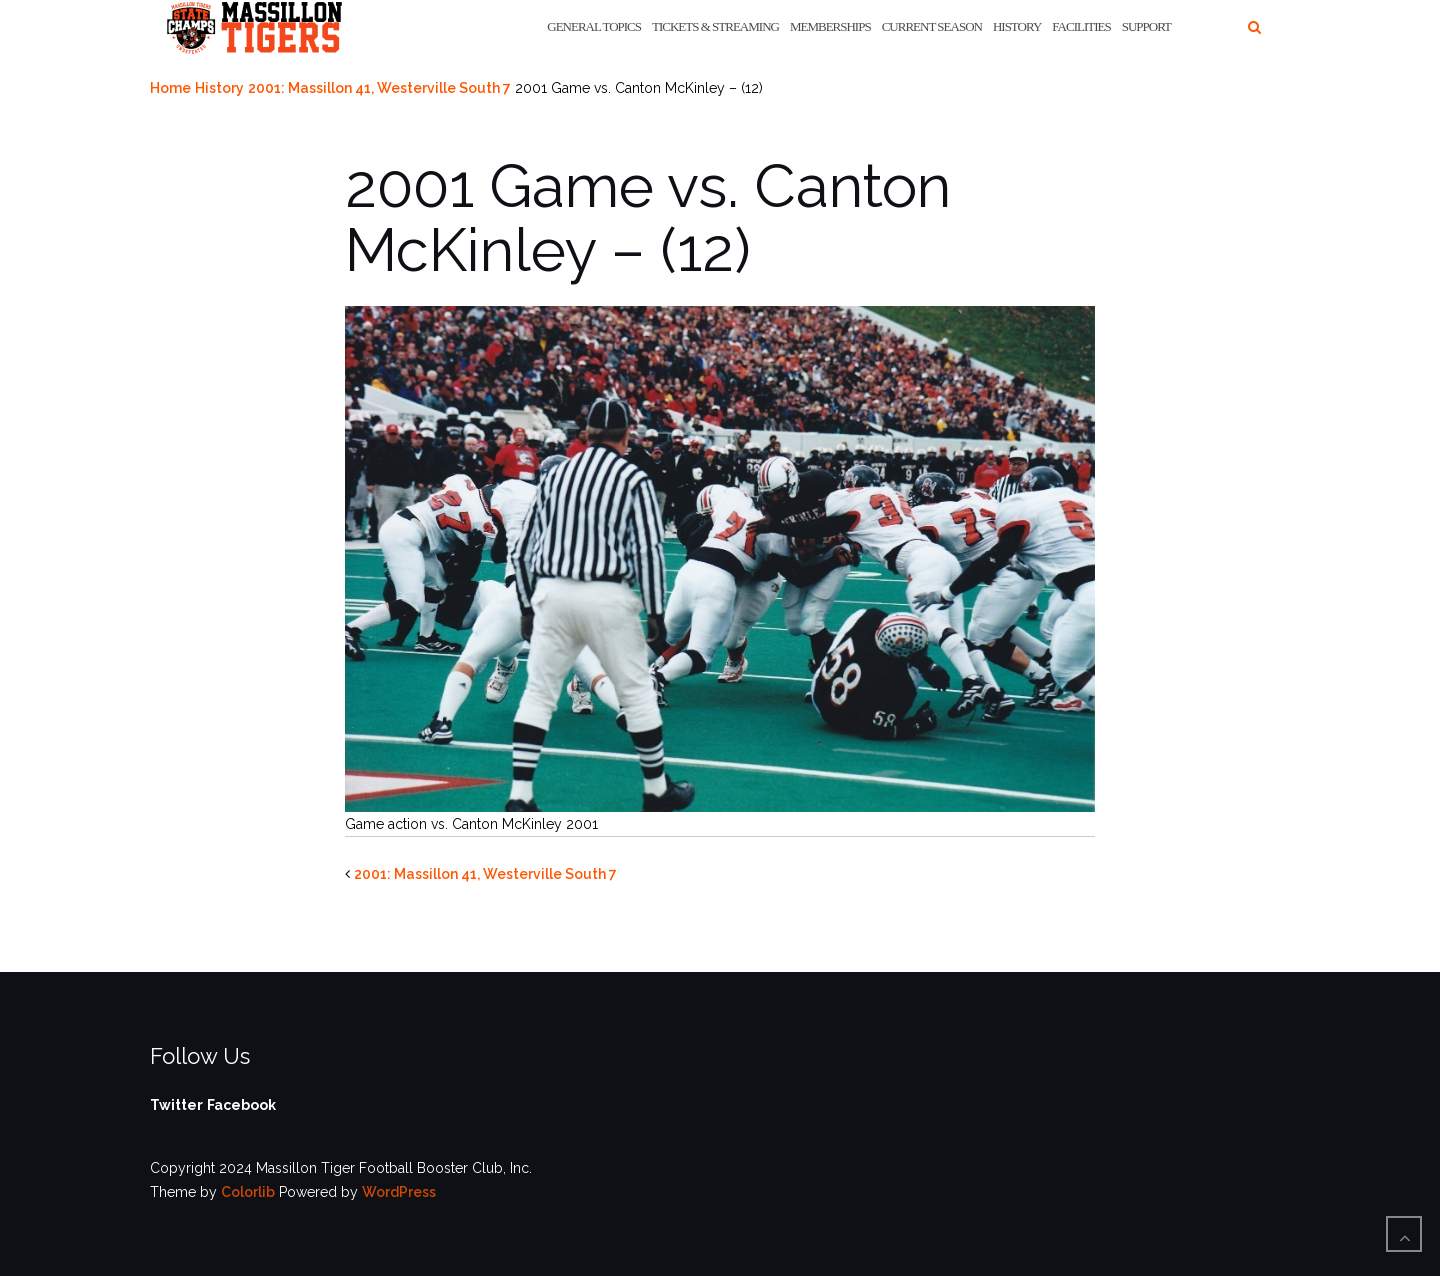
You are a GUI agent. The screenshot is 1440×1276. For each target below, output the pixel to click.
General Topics (594, 26)
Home (170, 88)
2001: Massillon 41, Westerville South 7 (379, 88)
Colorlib (248, 1192)
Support (1146, 26)
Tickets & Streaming (715, 26)
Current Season (932, 26)
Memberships (830, 26)
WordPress (399, 1192)
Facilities (1081, 26)
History (1017, 26)
